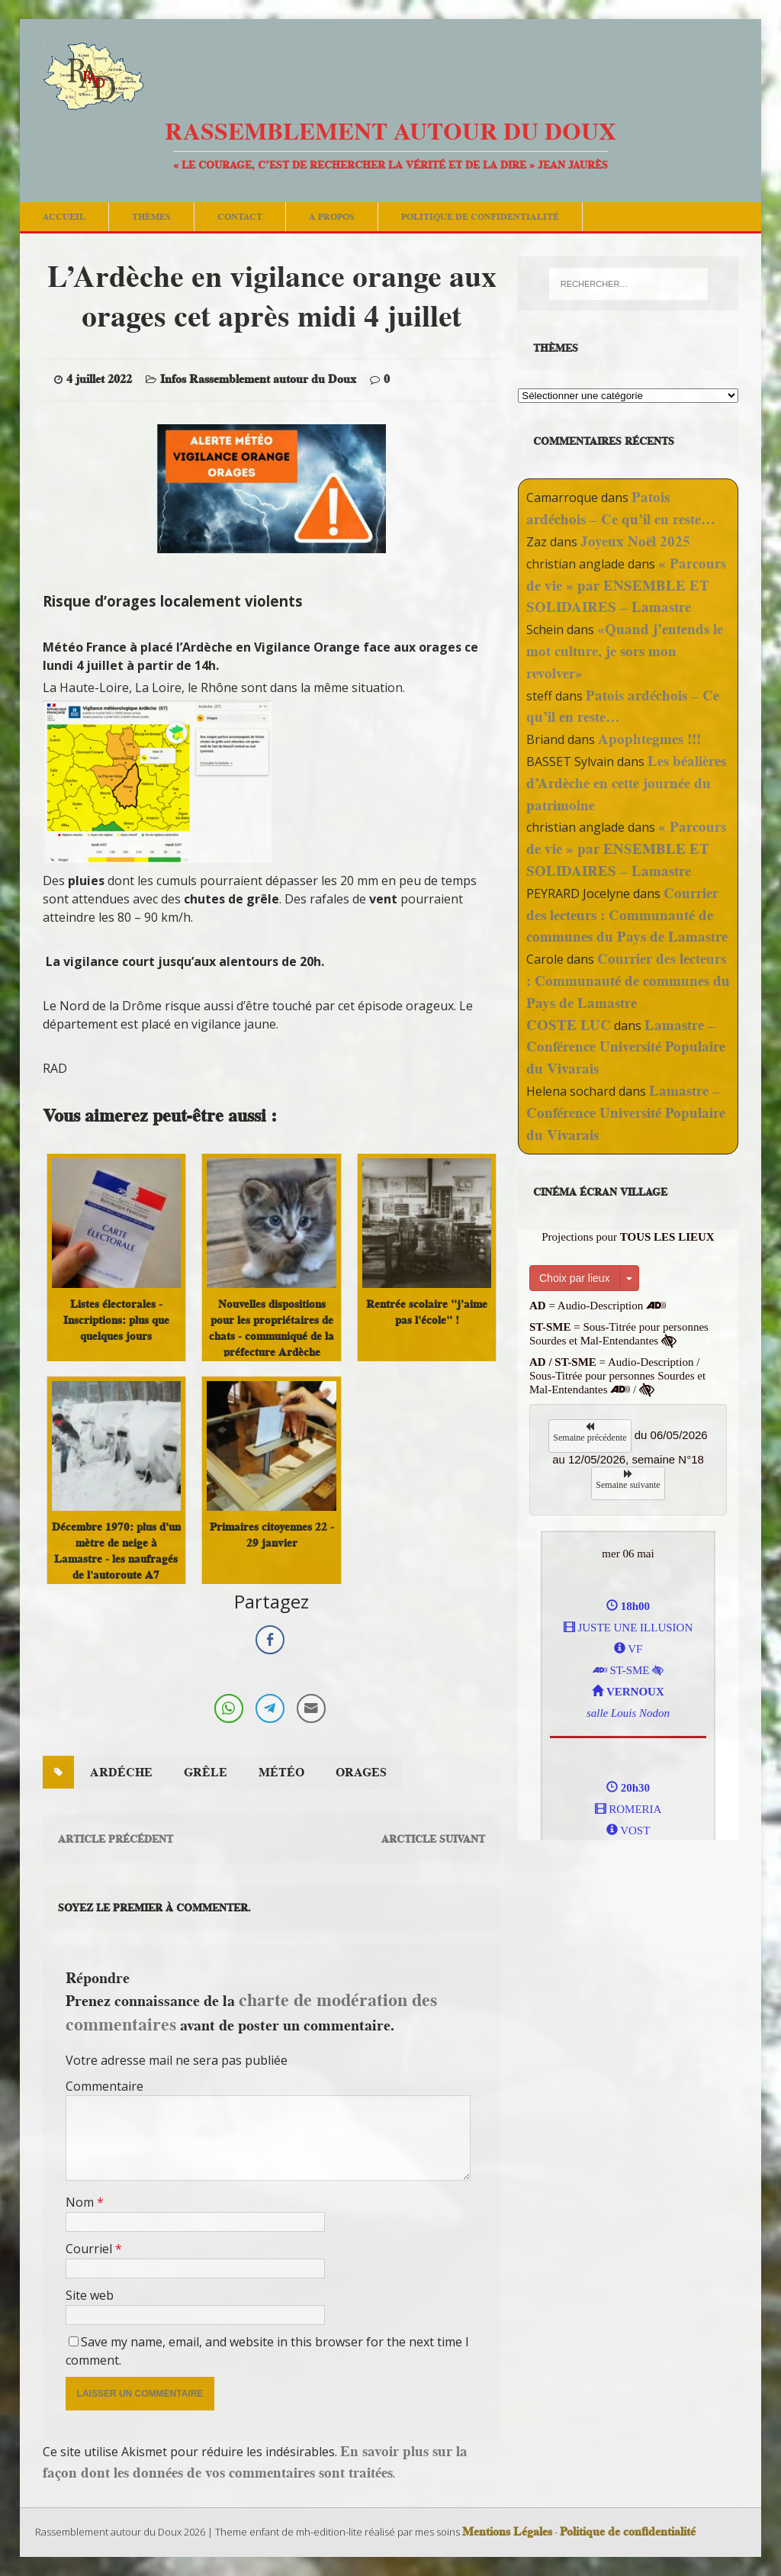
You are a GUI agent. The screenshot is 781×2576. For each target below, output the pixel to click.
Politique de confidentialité (480, 216)
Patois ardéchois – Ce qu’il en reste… (620, 508)
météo (281, 1772)
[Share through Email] (311, 1708)
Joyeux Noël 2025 (635, 541)
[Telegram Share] (270, 1708)
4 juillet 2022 (99, 379)
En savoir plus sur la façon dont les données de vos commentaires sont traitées (255, 2462)
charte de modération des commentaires (251, 2011)
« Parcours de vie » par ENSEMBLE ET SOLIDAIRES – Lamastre (626, 585)
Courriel (90, 2248)
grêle (205, 1772)
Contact (239, 216)
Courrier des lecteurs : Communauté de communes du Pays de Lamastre (627, 915)
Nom (81, 2202)
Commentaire (104, 2086)
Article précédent (115, 1839)
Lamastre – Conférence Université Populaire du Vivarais (625, 1047)
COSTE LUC (568, 1025)
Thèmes (151, 216)
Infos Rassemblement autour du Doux (258, 379)
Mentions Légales (507, 2531)
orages (361, 1772)
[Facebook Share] (270, 1639)
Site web (90, 2295)
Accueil (64, 216)
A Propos (332, 216)
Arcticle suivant (433, 1839)
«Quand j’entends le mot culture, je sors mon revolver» (624, 651)
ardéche (121, 1772)
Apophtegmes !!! (649, 739)
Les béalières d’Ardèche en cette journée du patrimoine (626, 783)
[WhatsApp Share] (228, 1708)
